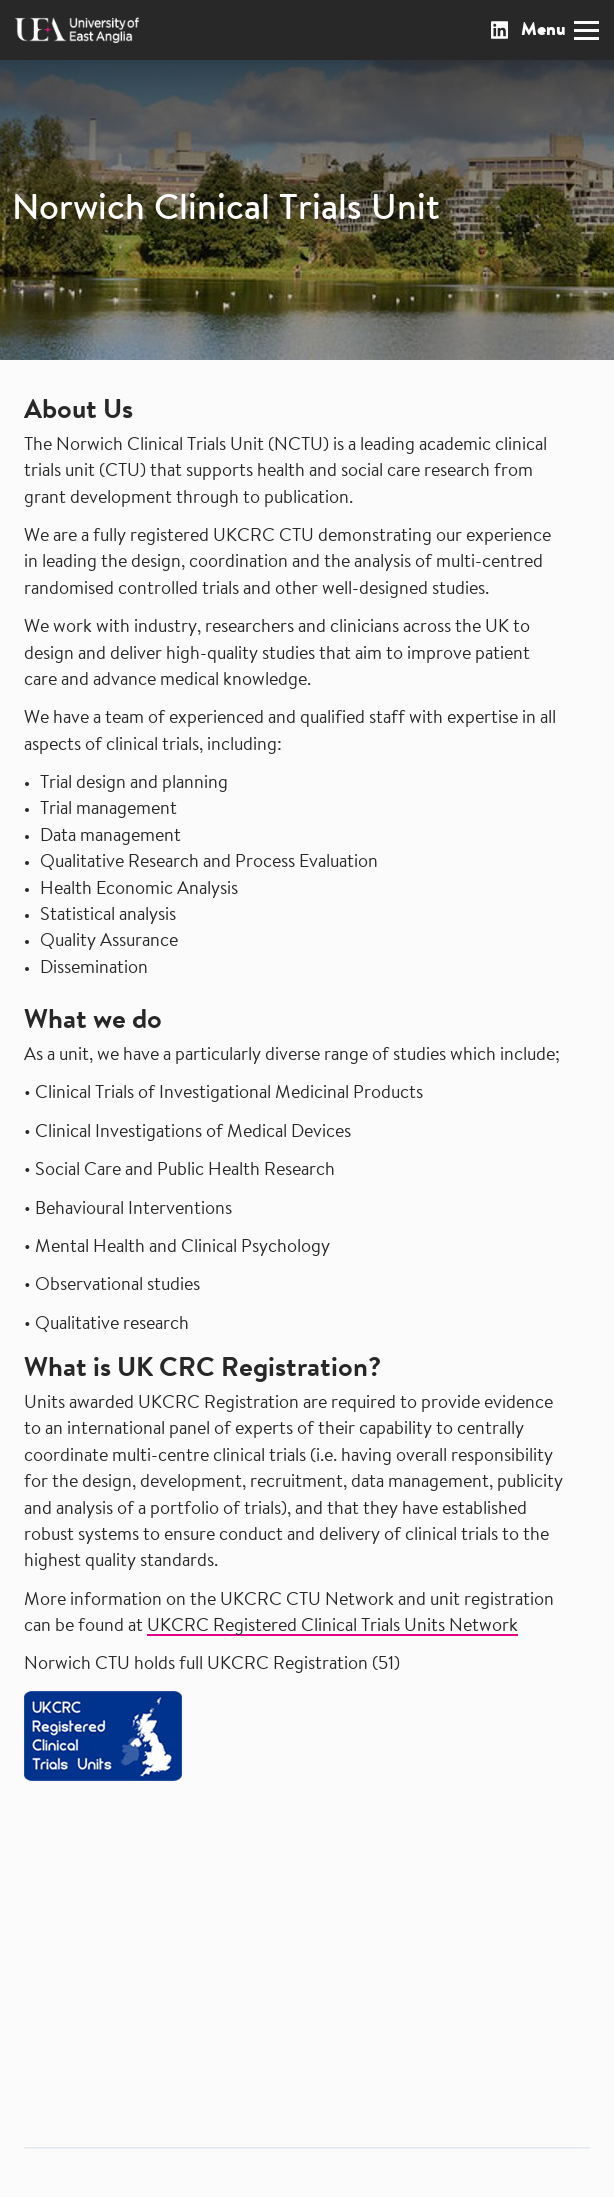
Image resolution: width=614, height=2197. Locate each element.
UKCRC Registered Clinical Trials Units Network (332, 1627)
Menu (560, 30)
